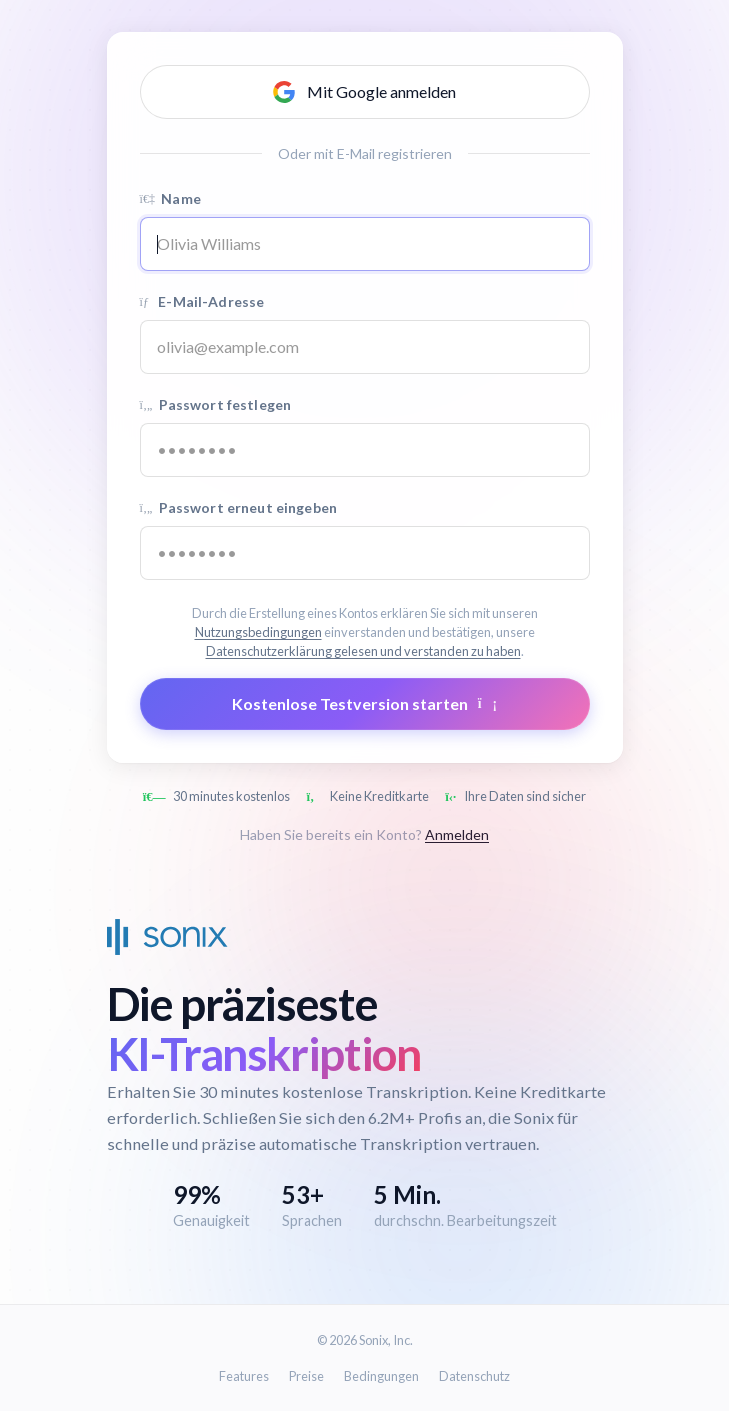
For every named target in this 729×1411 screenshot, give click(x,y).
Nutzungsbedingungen (258, 632)
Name (170, 198)
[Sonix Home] (167, 937)
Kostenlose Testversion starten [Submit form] (364, 703)
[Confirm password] (365, 553)
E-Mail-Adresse (202, 301)
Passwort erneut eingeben (238, 507)
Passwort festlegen (216, 404)
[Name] (365, 244)
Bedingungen (381, 1376)
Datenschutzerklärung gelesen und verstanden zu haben (363, 651)
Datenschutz (474, 1376)
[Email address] (365, 347)
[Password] (365, 450)
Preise (306, 1376)
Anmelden (457, 834)
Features (244, 1376)
